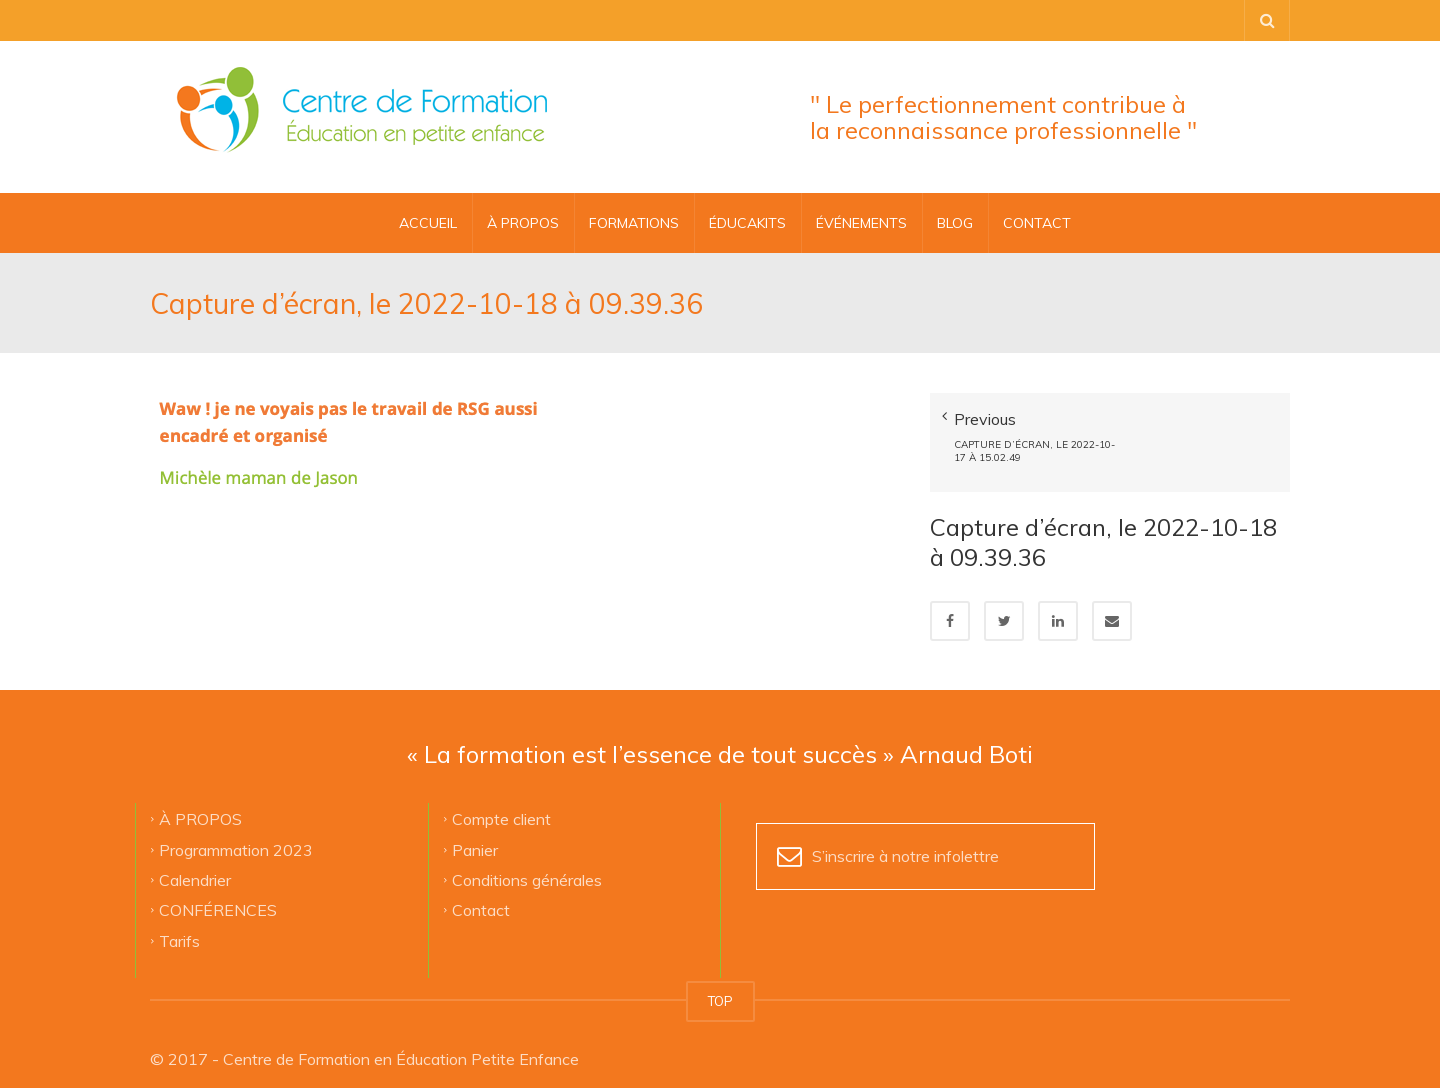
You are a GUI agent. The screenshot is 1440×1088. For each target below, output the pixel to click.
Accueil (428, 223)
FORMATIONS (634, 223)
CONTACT (1037, 223)
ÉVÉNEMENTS (861, 223)
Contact (481, 894)
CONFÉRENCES (218, 894)
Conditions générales (527, 864)
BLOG (955, 223)
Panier (475, 834)
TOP (720, 986)
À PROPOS (523, 223)
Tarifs (179, 925)
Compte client (501, 803)
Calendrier (195, 864)
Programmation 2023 (236, 834)
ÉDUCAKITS (747, 223)
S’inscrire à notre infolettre (905, 841)
